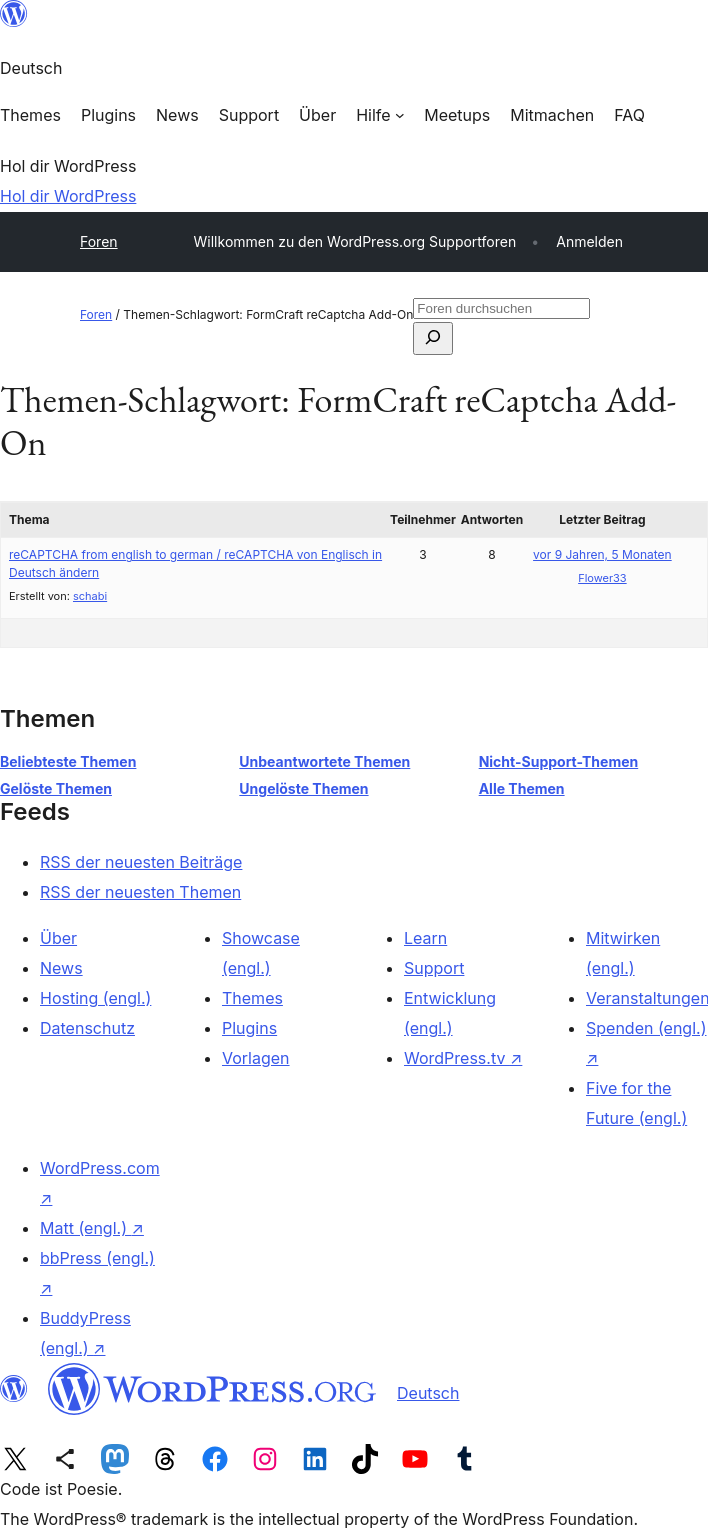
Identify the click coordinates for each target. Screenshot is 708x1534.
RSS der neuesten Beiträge (141, 862)
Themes (252, 998)
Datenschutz (87, 1028)
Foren (99, 241)
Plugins (249, 1028)
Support (434, 968)
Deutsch (428, 1393)
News (61, 968)
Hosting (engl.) (95, 998)
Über (58, 938)
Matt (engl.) (92, 1228)
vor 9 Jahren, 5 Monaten (602, 554)
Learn (425, 938)
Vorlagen (256, 1058)
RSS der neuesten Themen (140, 892)
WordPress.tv (463, 1058)
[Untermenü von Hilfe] (380, 115)
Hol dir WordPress (68, 196)
